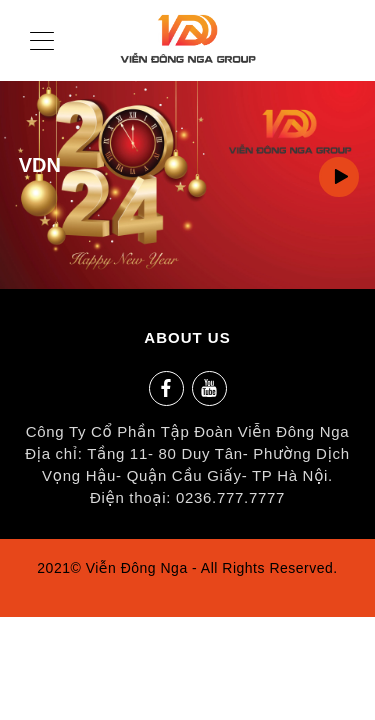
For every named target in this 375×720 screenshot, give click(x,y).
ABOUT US (187, 337)
